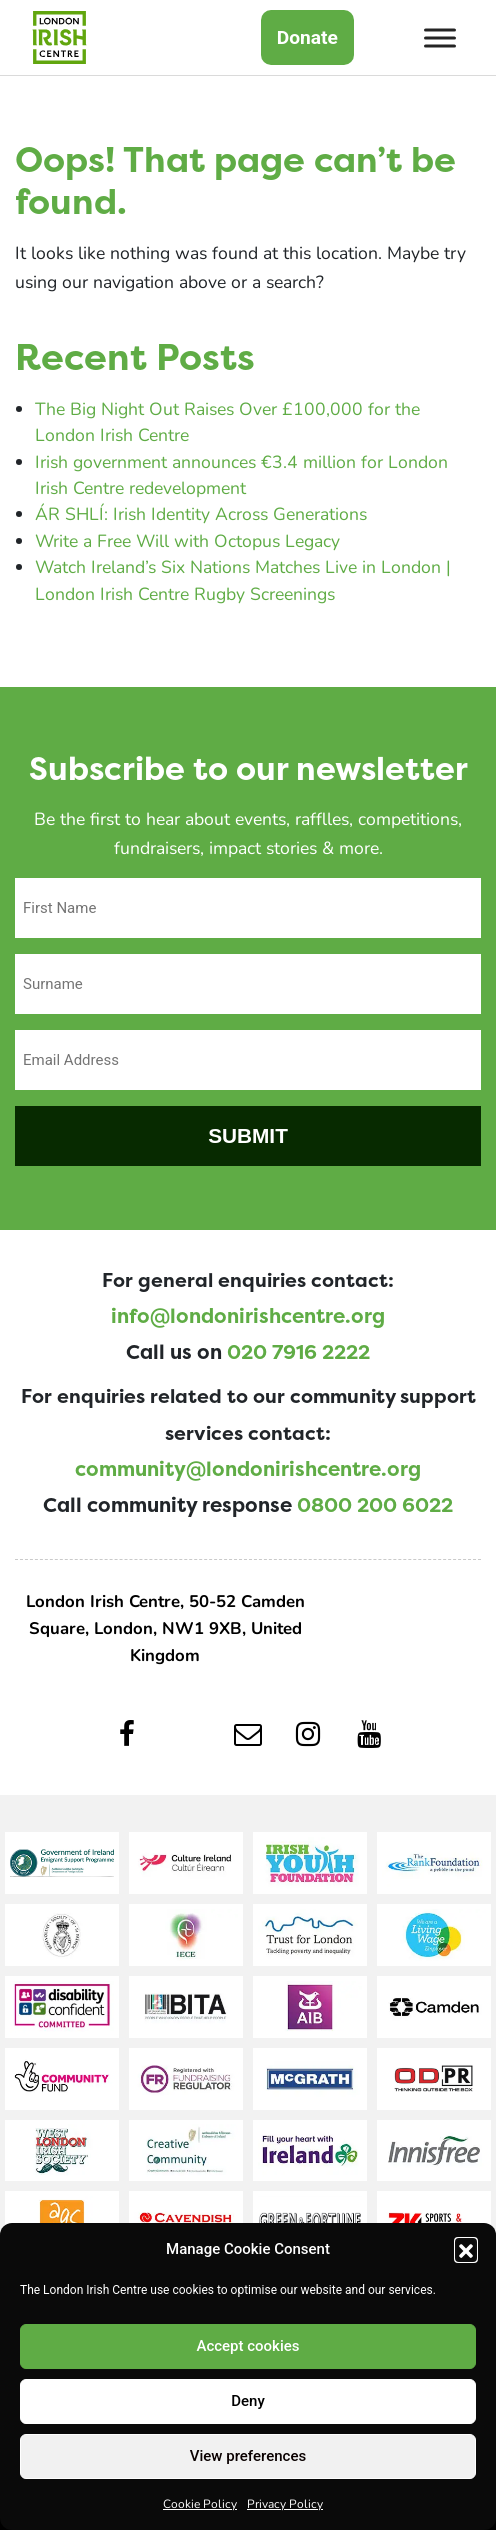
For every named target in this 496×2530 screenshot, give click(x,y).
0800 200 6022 (375, 1505)
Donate (307, 37)
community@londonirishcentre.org (248, 1469)
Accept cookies (247, 2346)
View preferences (248, 2456)
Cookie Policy (200, 2503)
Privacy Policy (285, 2503)
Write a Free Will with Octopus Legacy (187, 540)
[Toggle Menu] (440, 37)
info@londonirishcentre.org (248, 1316)
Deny (248, 2401)
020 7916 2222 (298, 1352)
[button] (466, 2249)
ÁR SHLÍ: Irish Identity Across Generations (201, 513)
